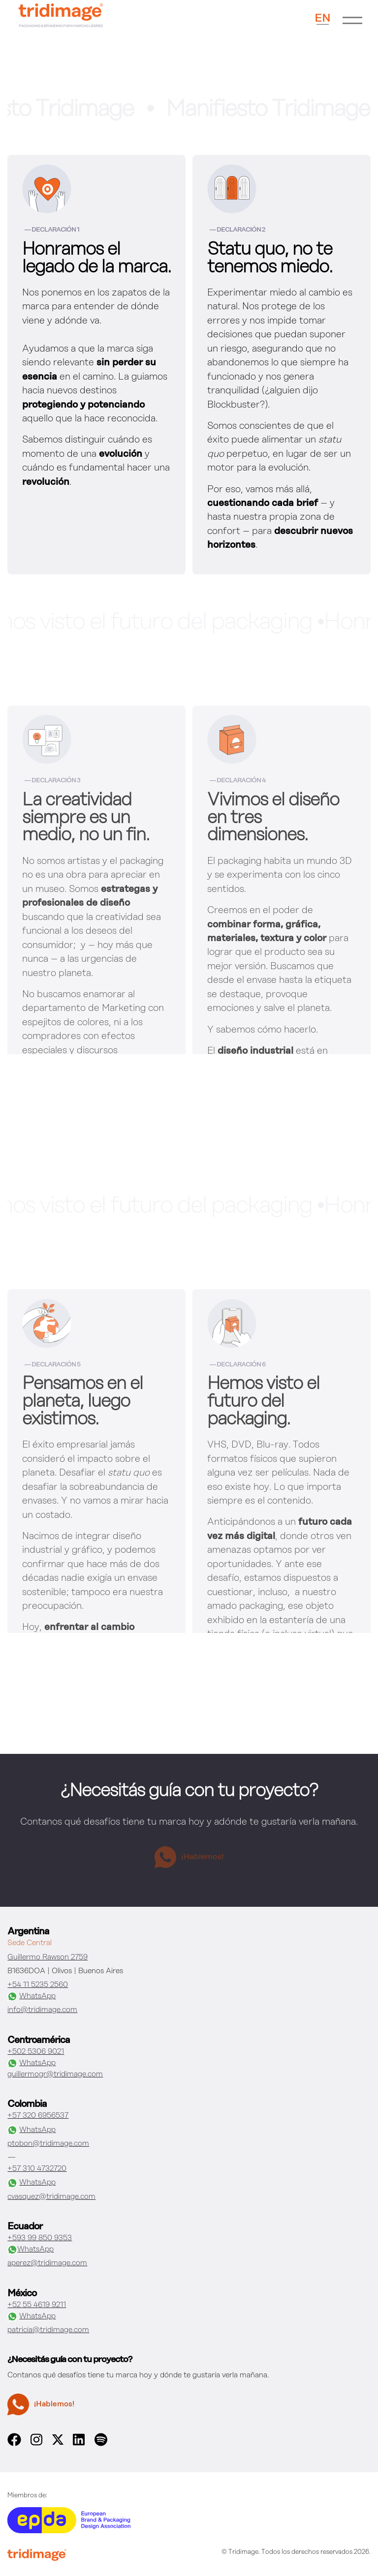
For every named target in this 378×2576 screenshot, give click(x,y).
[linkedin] (79, 2444)
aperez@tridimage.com (47, 2263)
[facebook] (14, 2444)
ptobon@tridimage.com (48, 2144)
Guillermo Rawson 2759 (47, 1957)
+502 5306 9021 (35, 2052)
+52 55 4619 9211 (36, 2305)
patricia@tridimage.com (48, 2330)
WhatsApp (31, 1996)
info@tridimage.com (42, 2010)
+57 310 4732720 (36, 2169)
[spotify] (100, 2444)
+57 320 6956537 (37, 2116)
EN (322, 18)
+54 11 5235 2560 (37, 1985)
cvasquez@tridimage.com (51, 2197)
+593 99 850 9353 (39, 2238)
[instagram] (36, 2444)
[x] (57, 2443)
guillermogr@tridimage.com (55, 2074)
